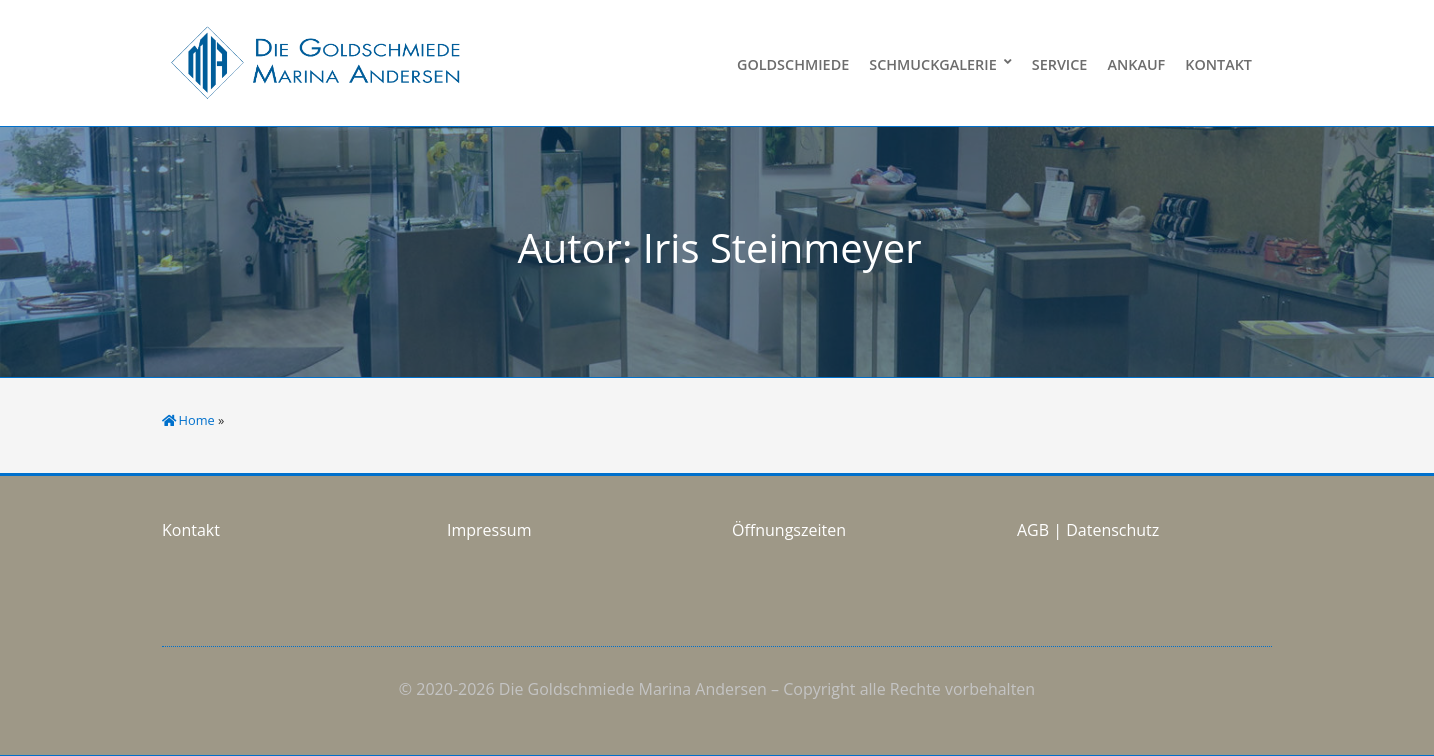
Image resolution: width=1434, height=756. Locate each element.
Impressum (489, 530)
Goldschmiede (793, 64)
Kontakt (1218, 64)
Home (197, 420)
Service (1060, 64)
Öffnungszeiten (789, 530)
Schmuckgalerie (933, 64)
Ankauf (1136, 64)
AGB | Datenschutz (1088, 530)
